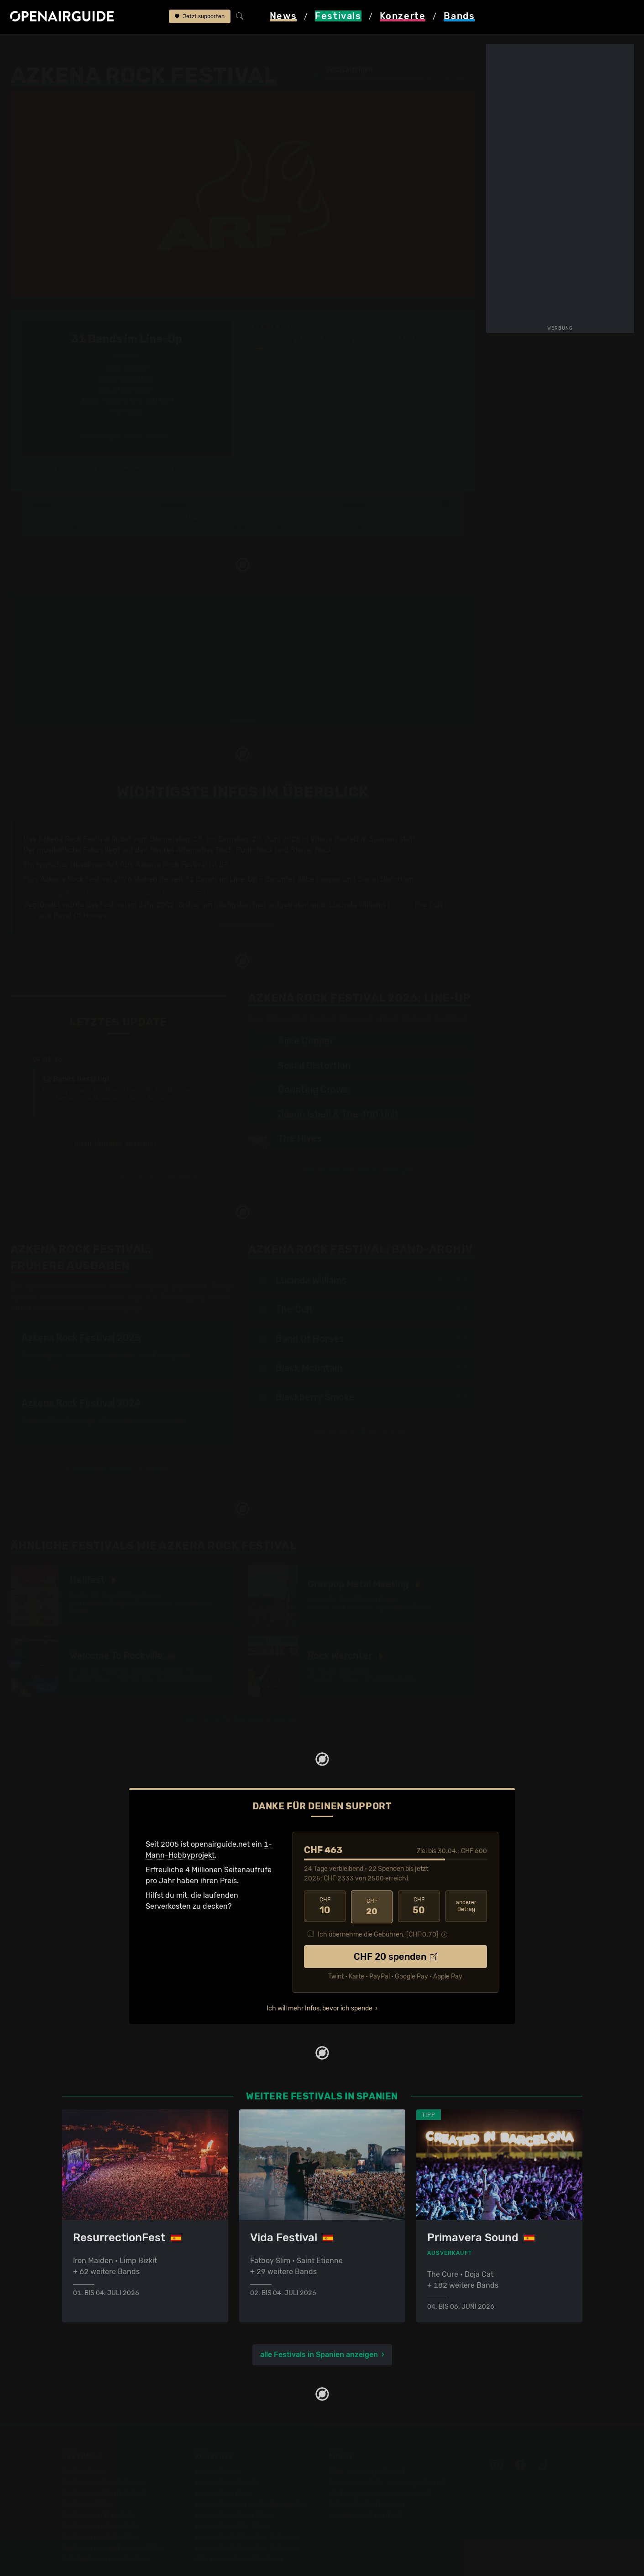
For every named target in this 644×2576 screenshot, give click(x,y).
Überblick (182, 486)
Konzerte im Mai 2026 (232, 2493)
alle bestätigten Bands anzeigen (358, 1138)
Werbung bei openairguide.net (380, 2461)
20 (371, 1874)
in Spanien (379, 807)
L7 (223, 832)
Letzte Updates (257, 486)
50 (418, 1874)
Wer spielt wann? (66, 494)
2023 (441, 1248)
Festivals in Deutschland (104, 2461)
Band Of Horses (79, 883)
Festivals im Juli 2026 (99, 2504)
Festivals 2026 (87, 2471)
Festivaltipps (84, 2439)
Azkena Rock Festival (161, 46)
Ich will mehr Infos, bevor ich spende (319, 1975)
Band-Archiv (370, 494)
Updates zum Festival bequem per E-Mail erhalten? (130, 438)
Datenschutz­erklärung (366, 2471)
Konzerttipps (217, 2439)
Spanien (106, 46)
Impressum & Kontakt (364, 2482)
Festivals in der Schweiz (103, 2450)
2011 (420, 1277)
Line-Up (50, 486)
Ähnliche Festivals (263, 494)
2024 (461, 1307)
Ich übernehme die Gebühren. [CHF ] (378, 1901)
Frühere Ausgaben (379, 486)
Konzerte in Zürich (226, 2450)
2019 (461, 1277)
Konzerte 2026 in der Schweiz (246, 2515)
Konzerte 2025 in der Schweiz (246, 2504)
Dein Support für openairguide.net (386, 2450)
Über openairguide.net (366, 2439)
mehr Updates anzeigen (115, 1111)
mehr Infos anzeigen (243, 893)
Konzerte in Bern (223, 2461)
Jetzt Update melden (192, 1144)
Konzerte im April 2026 (234, 2482)
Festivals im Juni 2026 (101, 2493)
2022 (461, 1336)
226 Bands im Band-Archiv (358, 1399)
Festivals (69, 46)
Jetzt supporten (200, 17)
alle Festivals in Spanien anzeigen (319, 2322)
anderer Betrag (466, 1874)
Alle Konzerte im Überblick (239, 2526)
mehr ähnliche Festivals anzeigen (239, 1687)
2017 (441, 1277)
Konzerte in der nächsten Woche (250, 2471)
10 (324, 1874)
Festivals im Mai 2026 (99, 2482)
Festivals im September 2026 (112, 2515)
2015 (441, 1336)
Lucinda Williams (357, 872)
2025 (461, 1248)
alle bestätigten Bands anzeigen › (126, 405)
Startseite (27, 46)
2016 (420, 1248)
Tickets (178, 494)
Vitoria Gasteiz (438, 307)
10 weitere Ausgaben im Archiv (115, 1436)
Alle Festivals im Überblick (106, 2526)
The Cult (428, 872)
